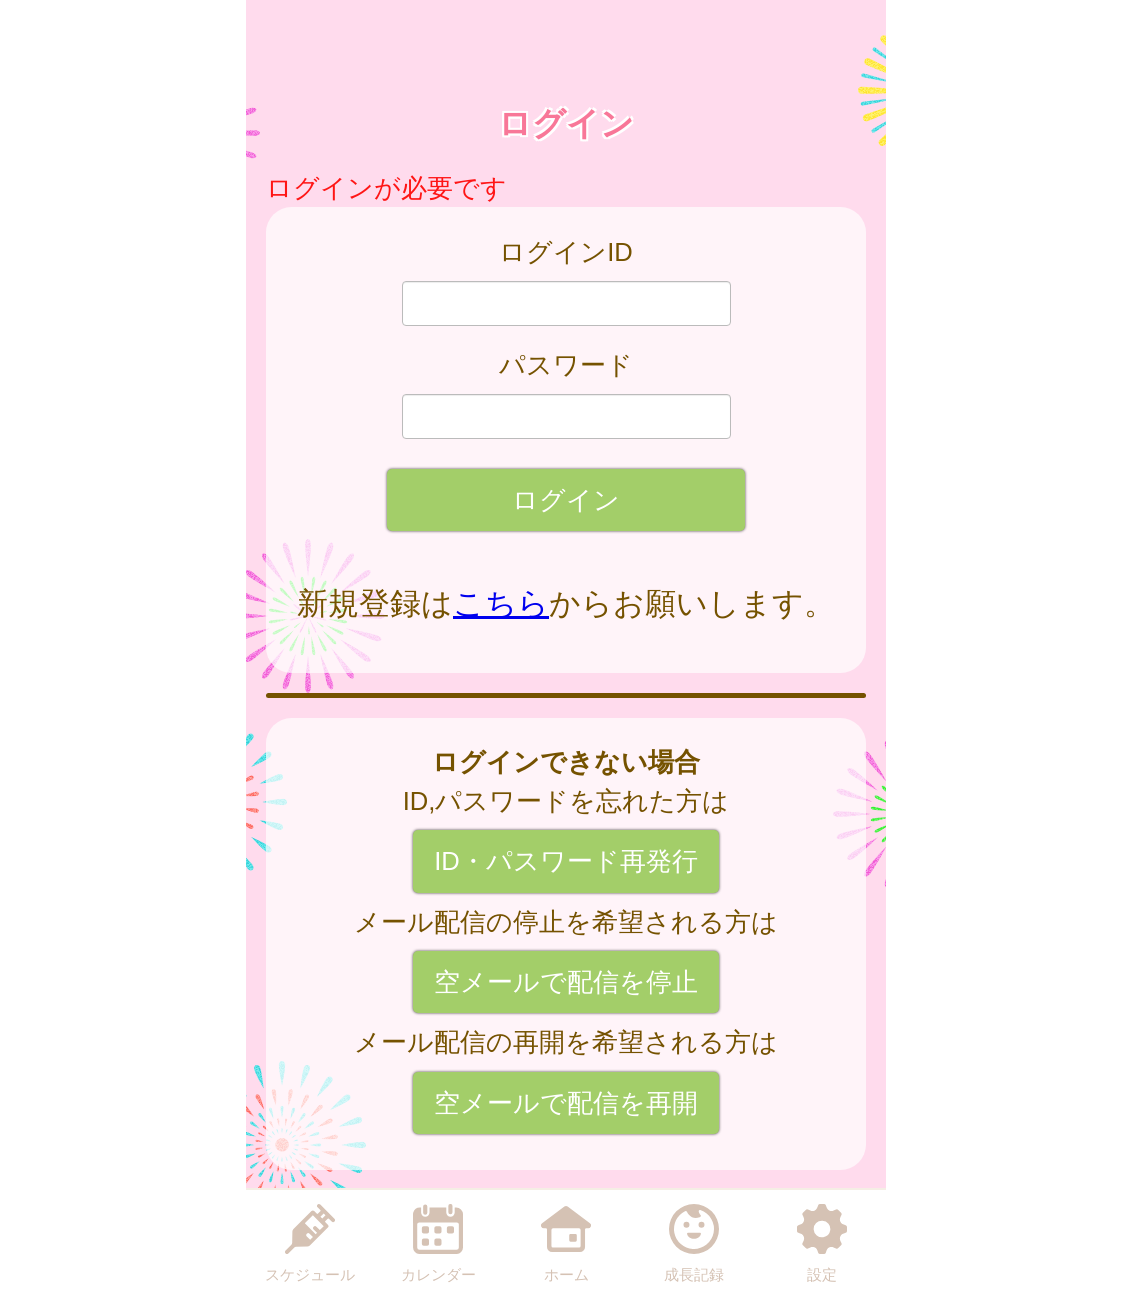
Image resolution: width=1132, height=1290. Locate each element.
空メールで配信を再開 (566, 1103)
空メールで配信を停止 (566, 982)
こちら (501, 603)
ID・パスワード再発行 (566, 861)
